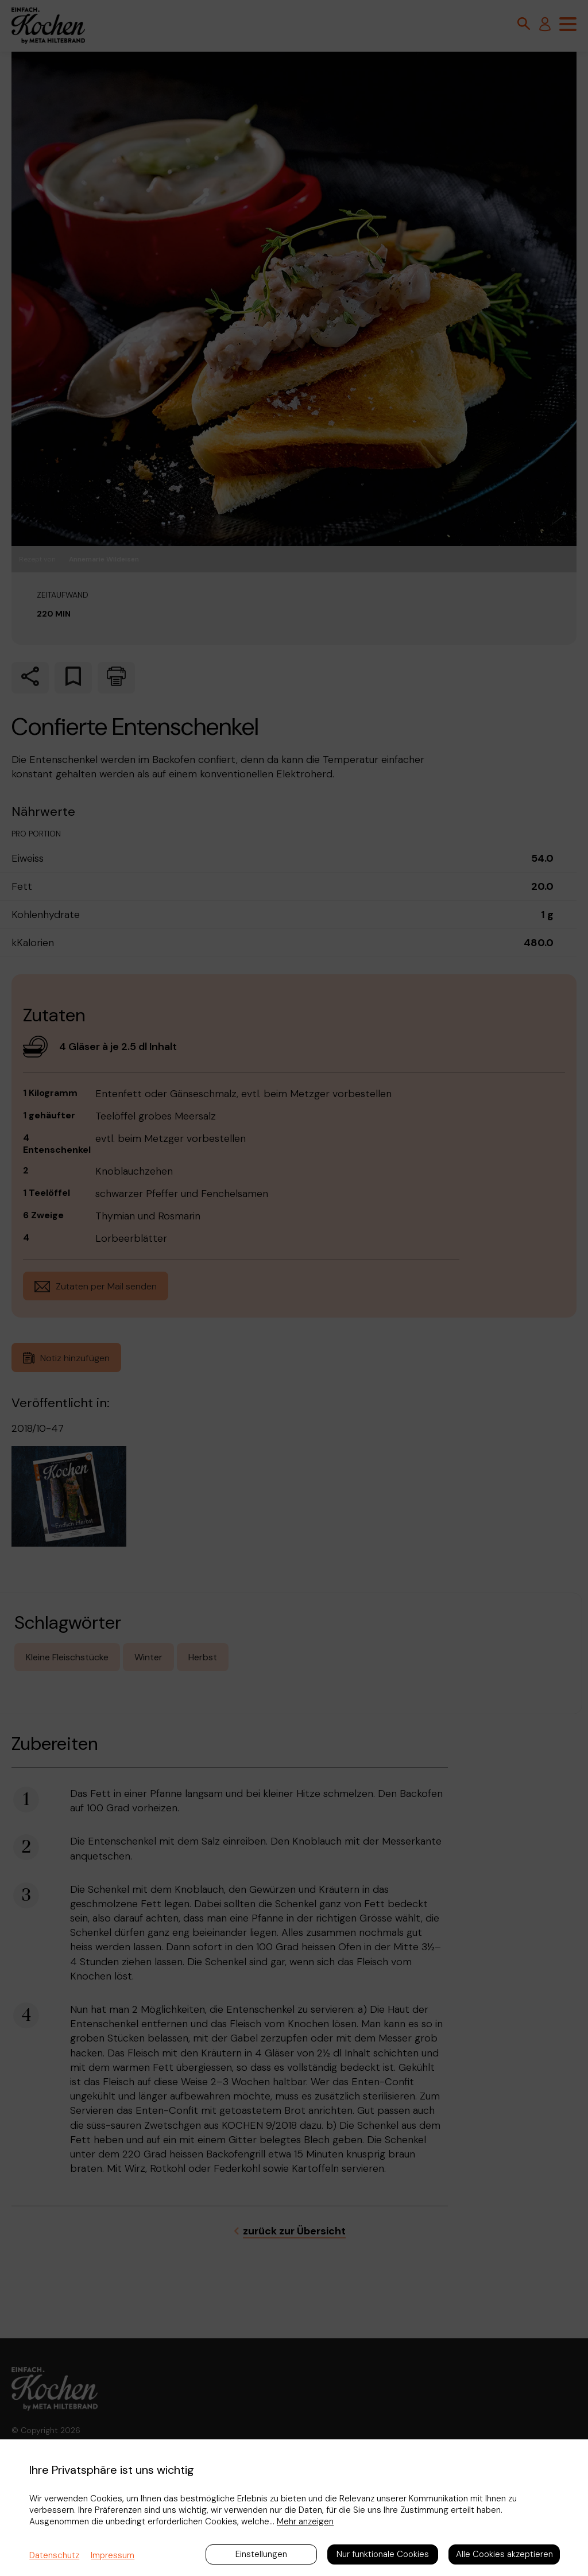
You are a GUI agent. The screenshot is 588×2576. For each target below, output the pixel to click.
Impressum (112, 2555)
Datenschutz (54, 2555)
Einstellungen (261, 2554)
